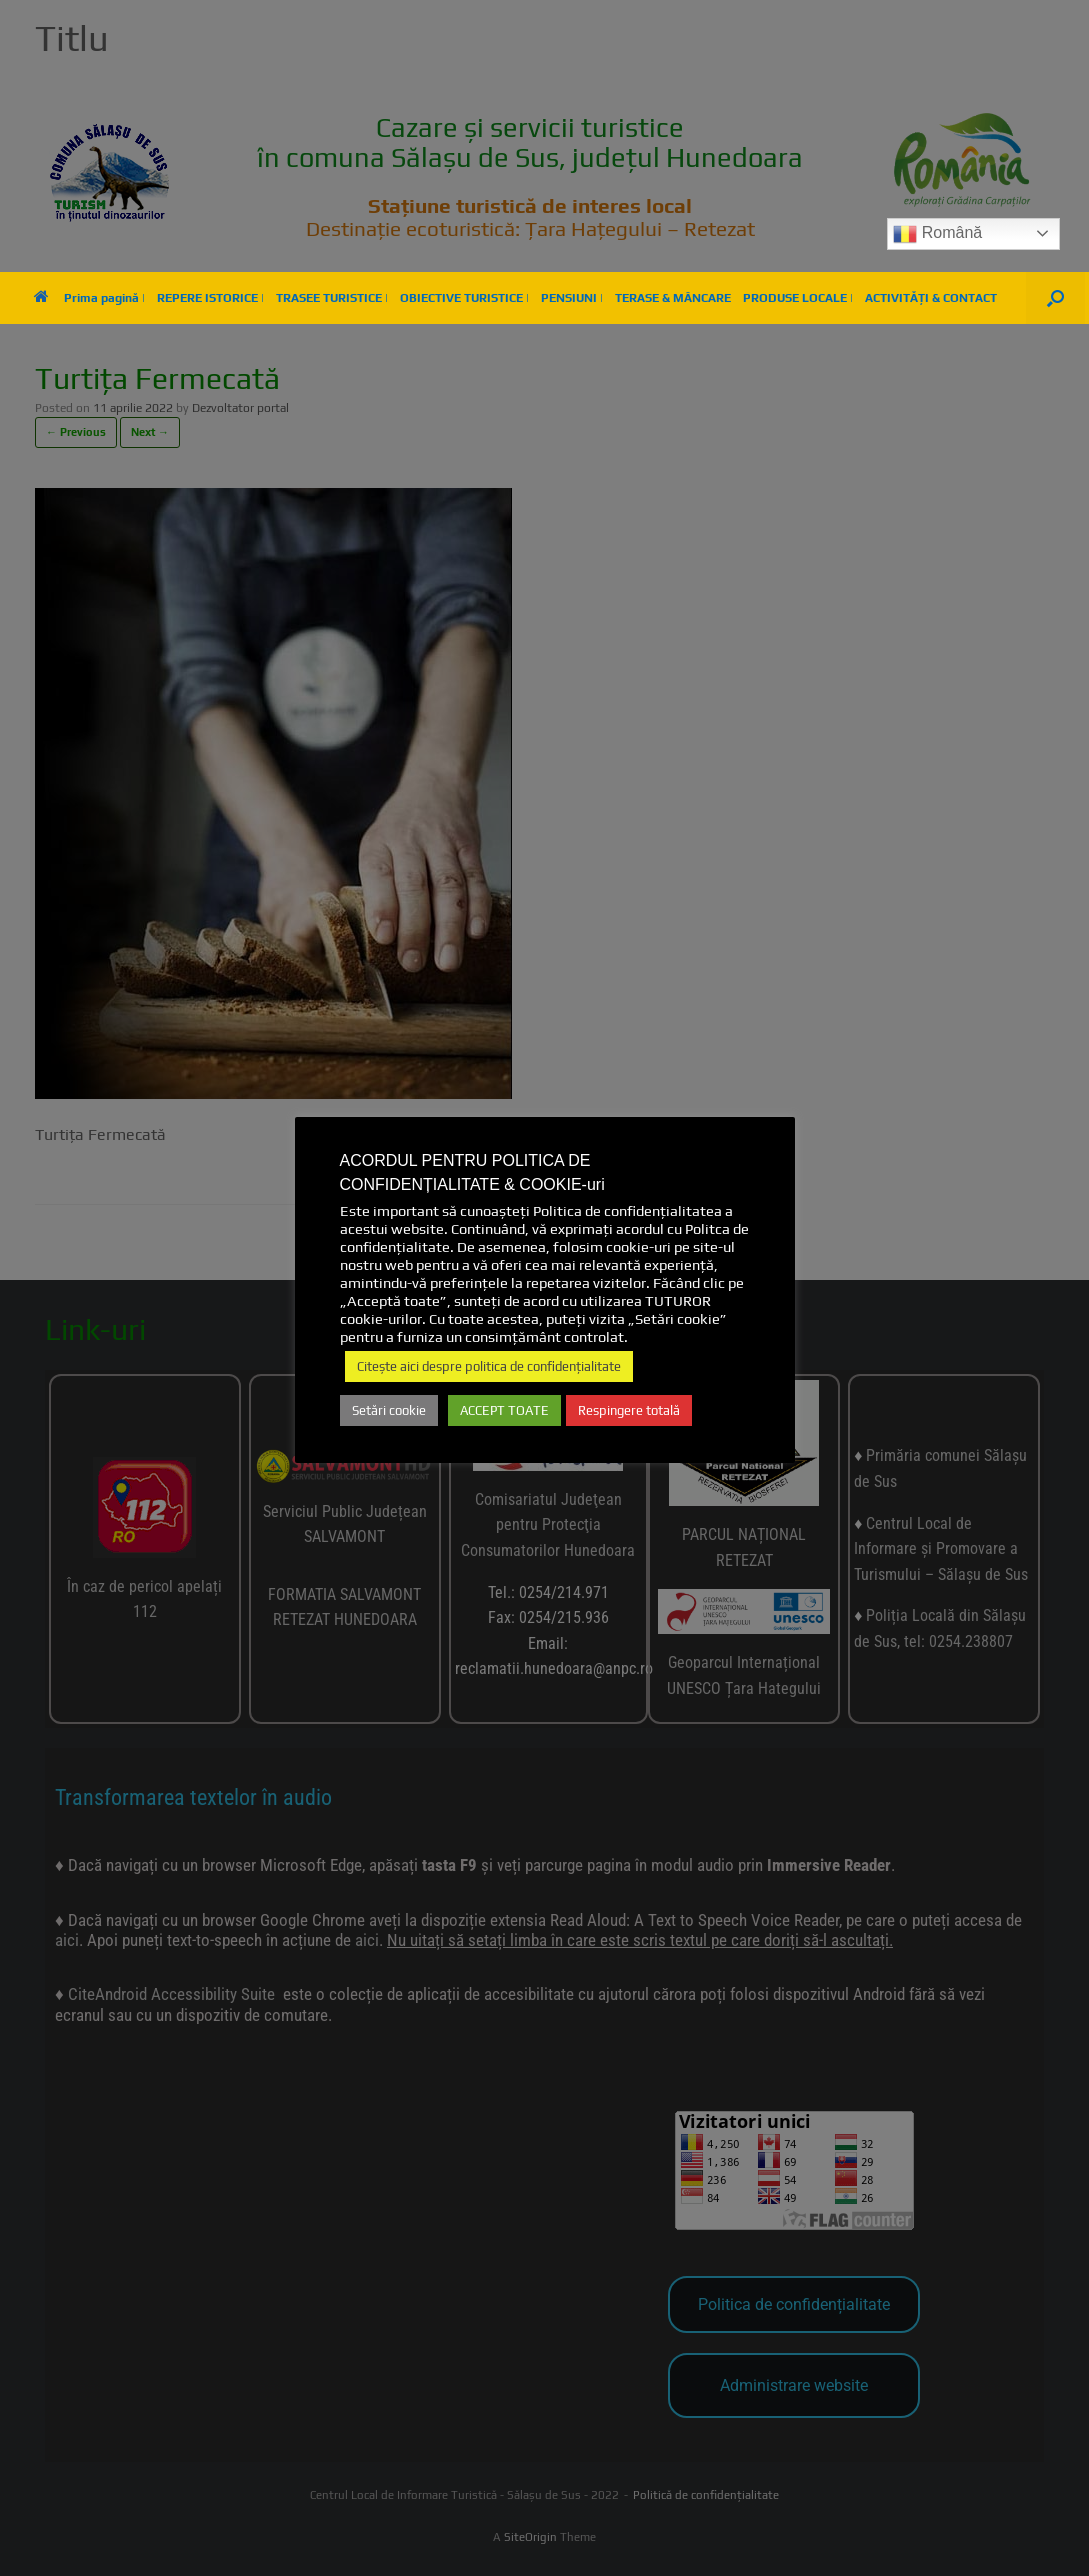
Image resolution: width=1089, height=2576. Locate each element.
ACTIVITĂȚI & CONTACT (931, 298)
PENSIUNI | (572, 298)
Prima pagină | (89, 298)
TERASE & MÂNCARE (673, 298)
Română (937, 234)
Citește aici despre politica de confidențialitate (489, 1366)
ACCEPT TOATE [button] (504, 1410)
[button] (1055, 298)
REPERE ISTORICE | (210, 298)
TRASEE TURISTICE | (332, 298)
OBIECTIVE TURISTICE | (464, 298)
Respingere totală (629, 1410)
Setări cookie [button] (389, 1410)
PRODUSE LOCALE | (798, 298)
